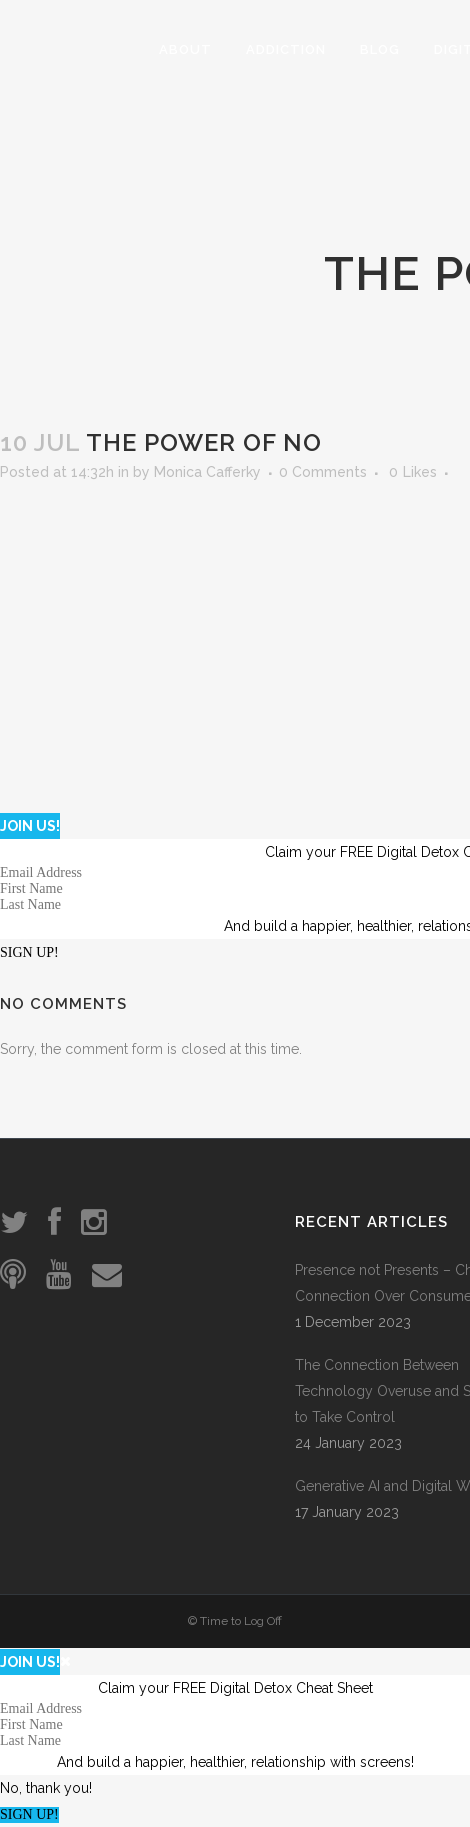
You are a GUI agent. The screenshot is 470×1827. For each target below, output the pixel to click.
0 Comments (323, 472)
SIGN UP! (29, 952)
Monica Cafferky (207, 472)
